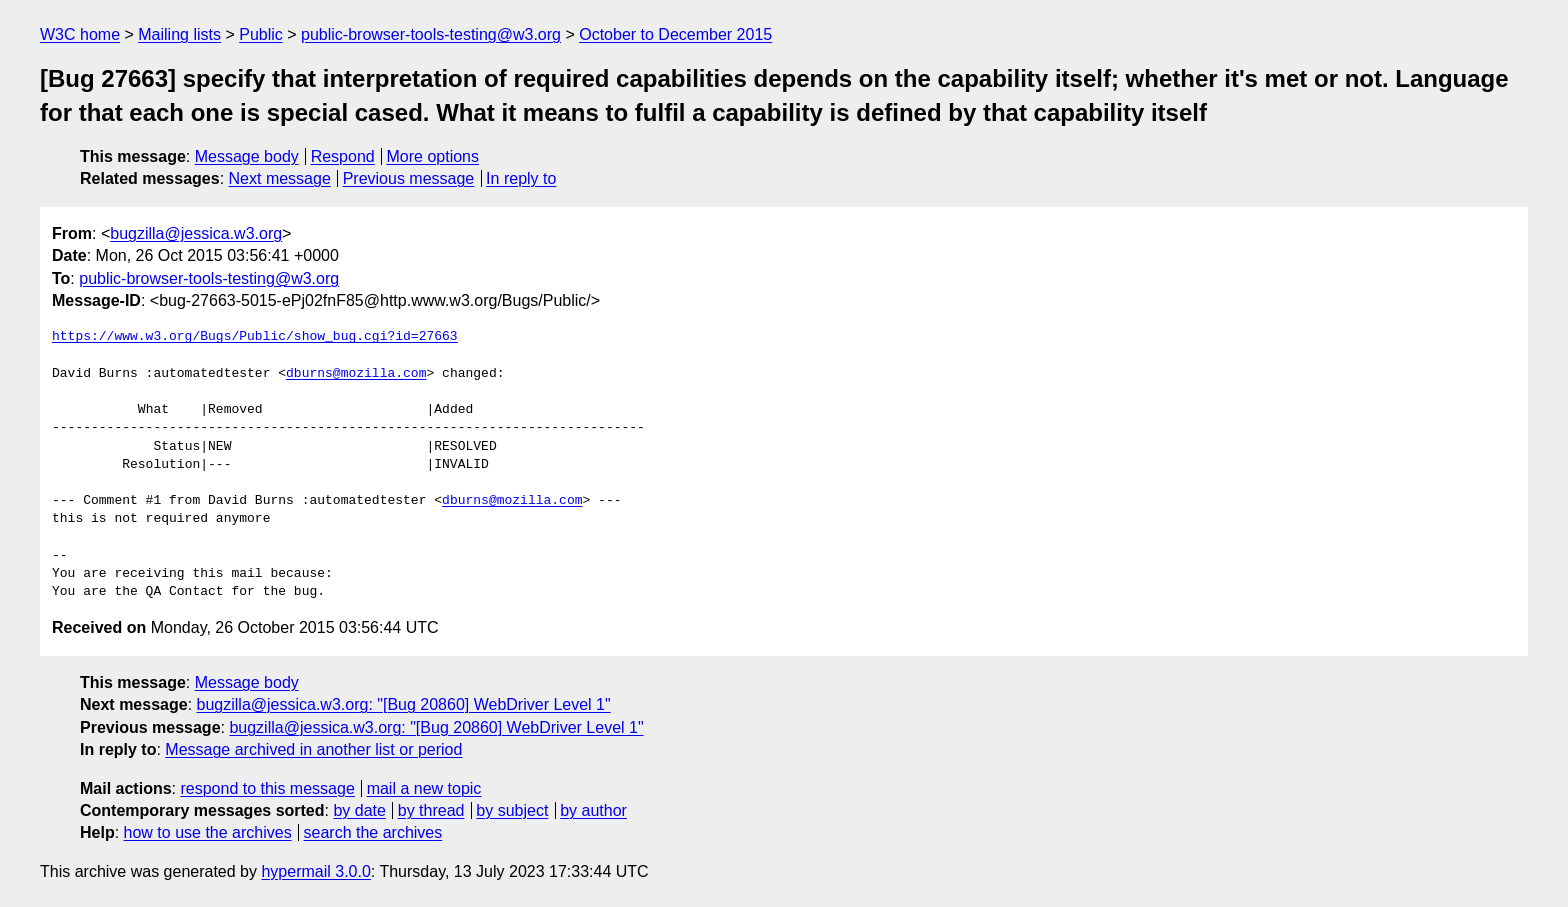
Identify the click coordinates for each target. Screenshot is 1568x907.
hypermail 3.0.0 (315, 871)
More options (433, 156)
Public (261, 34)
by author (593, 810)
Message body (247, 156)
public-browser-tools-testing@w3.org (431, 34)
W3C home (80, 34)
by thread (431, 810)
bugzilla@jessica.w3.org (196, 233)
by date (359, 810)
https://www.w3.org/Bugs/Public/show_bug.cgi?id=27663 (255, 337)
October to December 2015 (675, 34)
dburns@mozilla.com (356, 374)
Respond (343, 156)
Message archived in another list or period (313, 749)
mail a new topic (424, 788)
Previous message (409, 178)
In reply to (521, 178)
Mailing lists (179, 34)
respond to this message (267, 788)
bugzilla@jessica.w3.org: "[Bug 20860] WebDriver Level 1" (404, 704)
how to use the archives (208, 832)
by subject (512, 810)
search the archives (373, 832)
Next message (280, 178)
